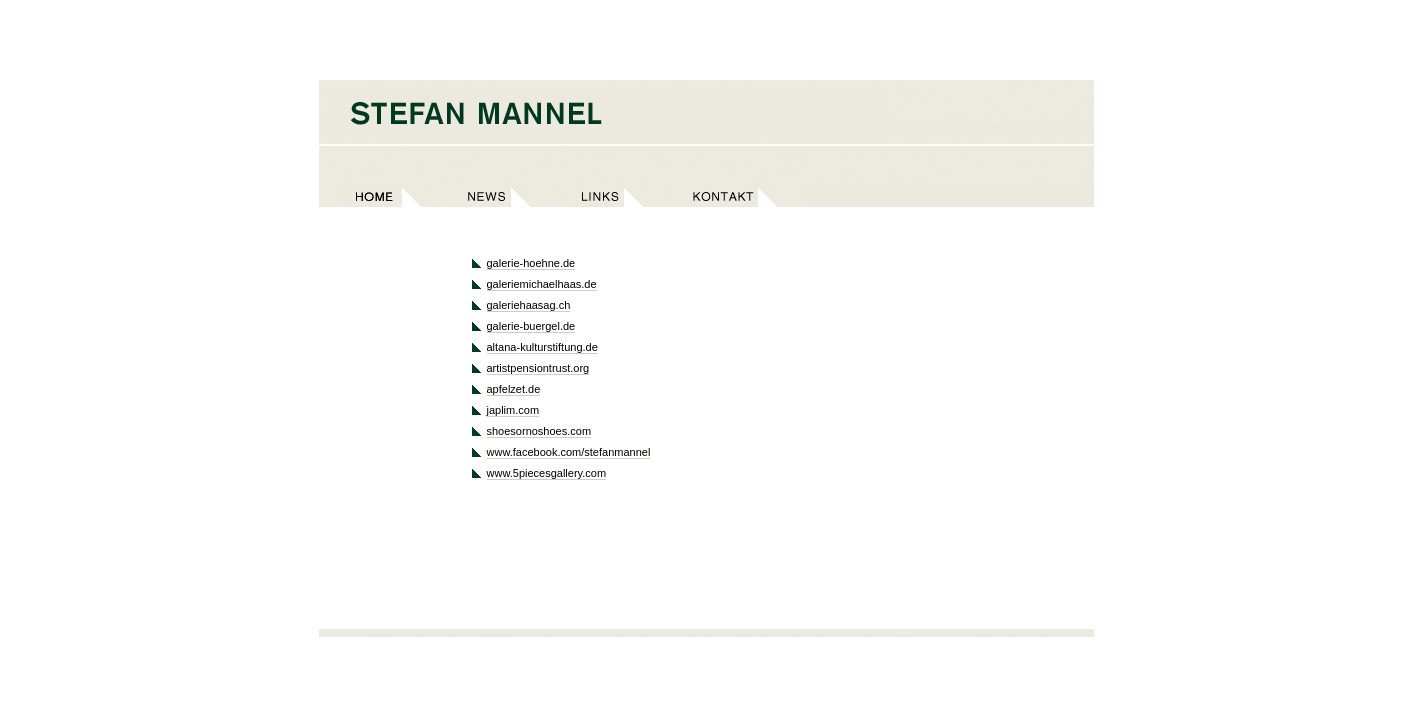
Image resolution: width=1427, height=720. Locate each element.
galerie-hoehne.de (531, 263)
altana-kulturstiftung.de (542, 347)
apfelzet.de (514, 389)
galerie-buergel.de (531, 326)
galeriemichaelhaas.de (542, 284)
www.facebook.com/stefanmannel (569, 452)
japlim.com (513, 410)
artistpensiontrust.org (538, 368)
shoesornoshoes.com (539, 431)
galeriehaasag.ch (529, 305)
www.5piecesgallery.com (547, 473)
